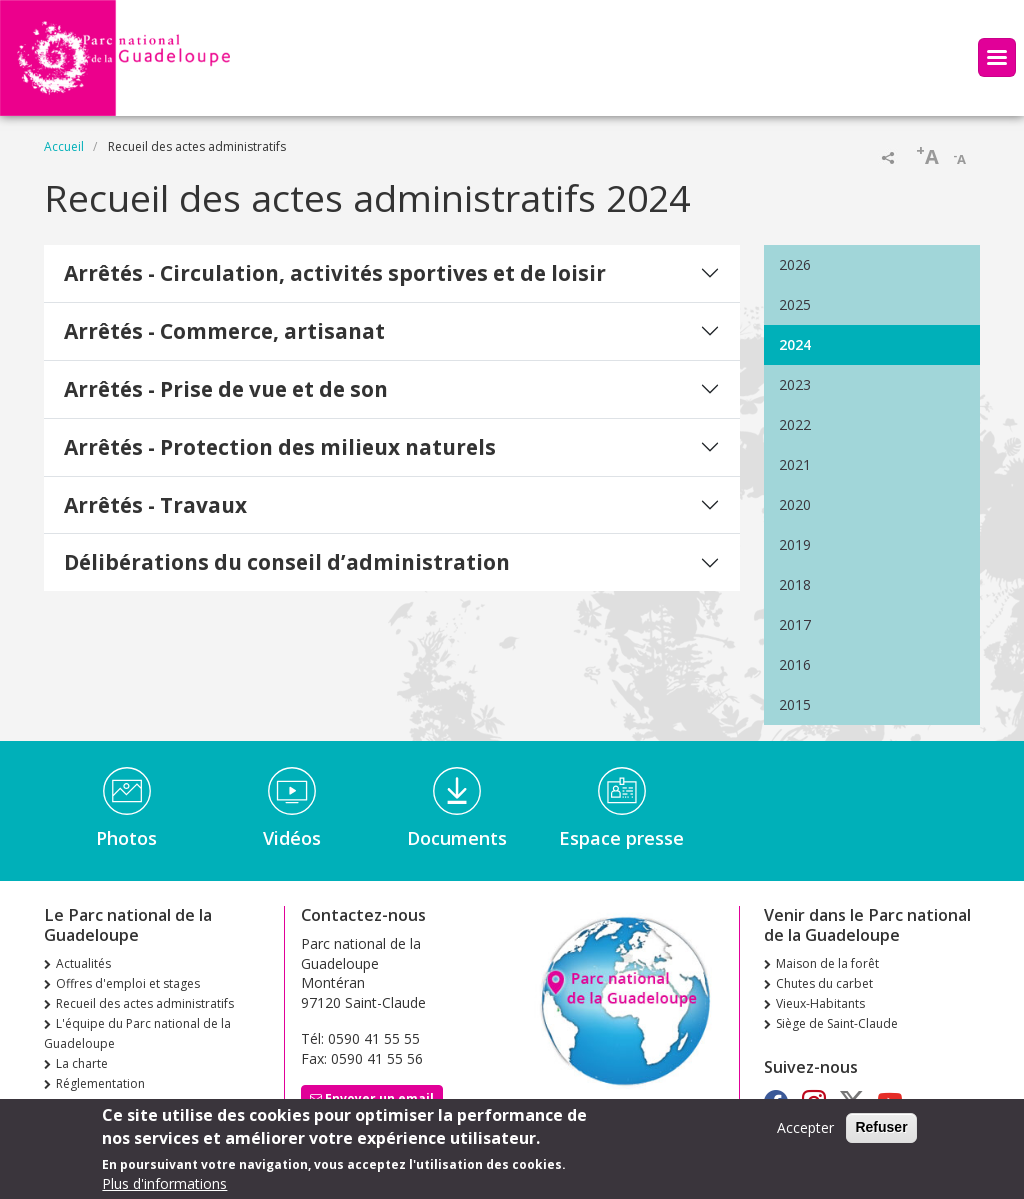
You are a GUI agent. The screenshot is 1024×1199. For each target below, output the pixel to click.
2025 (795, 304)
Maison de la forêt (827, 963)
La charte (82, 1063)
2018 (795, 584)
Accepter (805, 1133)
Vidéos (292, 838)
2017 (795, 624)
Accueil (64, 146)
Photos (126, 838)
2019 (795, 544)
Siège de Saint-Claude (837, 1023)
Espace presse (621, 838)
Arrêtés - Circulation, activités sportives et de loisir (335, 273)
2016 (795, 664)
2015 (795, 704)
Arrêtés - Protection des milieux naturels (280, 447)
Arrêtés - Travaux (155, 505)
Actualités (83, 963)
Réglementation (100, 1083)
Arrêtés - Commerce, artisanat (224, 331)
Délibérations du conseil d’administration (287, 562)
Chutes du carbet (824, 983)
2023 (795, 384)
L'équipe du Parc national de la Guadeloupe (137, 1033)
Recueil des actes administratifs (145, 1003)
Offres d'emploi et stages (128, 983)
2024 (795, 344)
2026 (795, 264)
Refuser (881, 1133)
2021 (795, 464)
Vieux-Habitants (820, 1003)
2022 (795, 424)
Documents (457, 838)
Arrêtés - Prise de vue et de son (226, 389)
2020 (795, 504)
